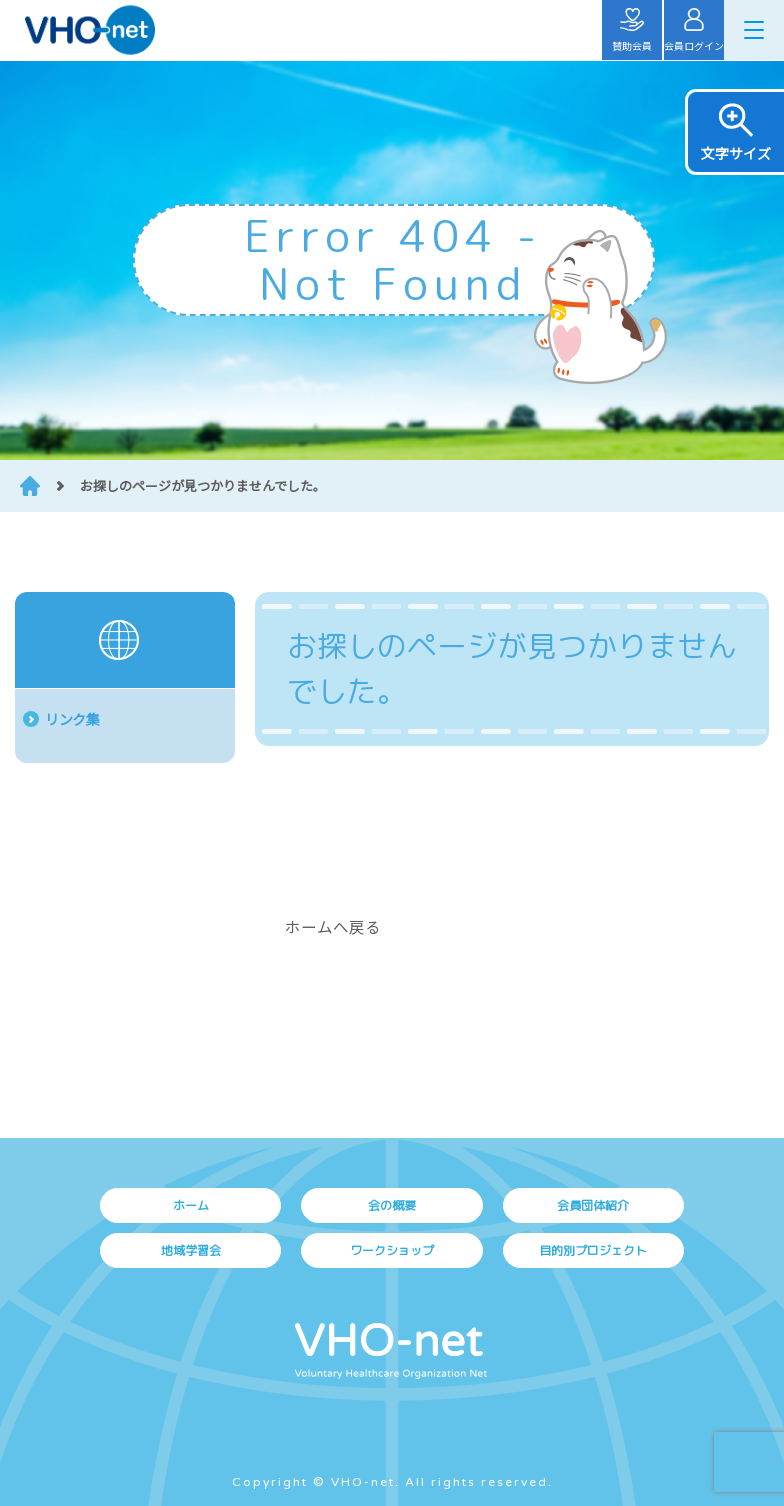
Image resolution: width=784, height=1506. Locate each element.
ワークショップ (392, 1250)
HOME (30, 486)
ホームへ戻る (333, 926)
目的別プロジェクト (593, 1250)
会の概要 (392, 1205)
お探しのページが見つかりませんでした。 (203, 485)
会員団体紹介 (593, 1205)
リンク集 (72, 719)
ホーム (191, 1205)
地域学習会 (191, 1250)
